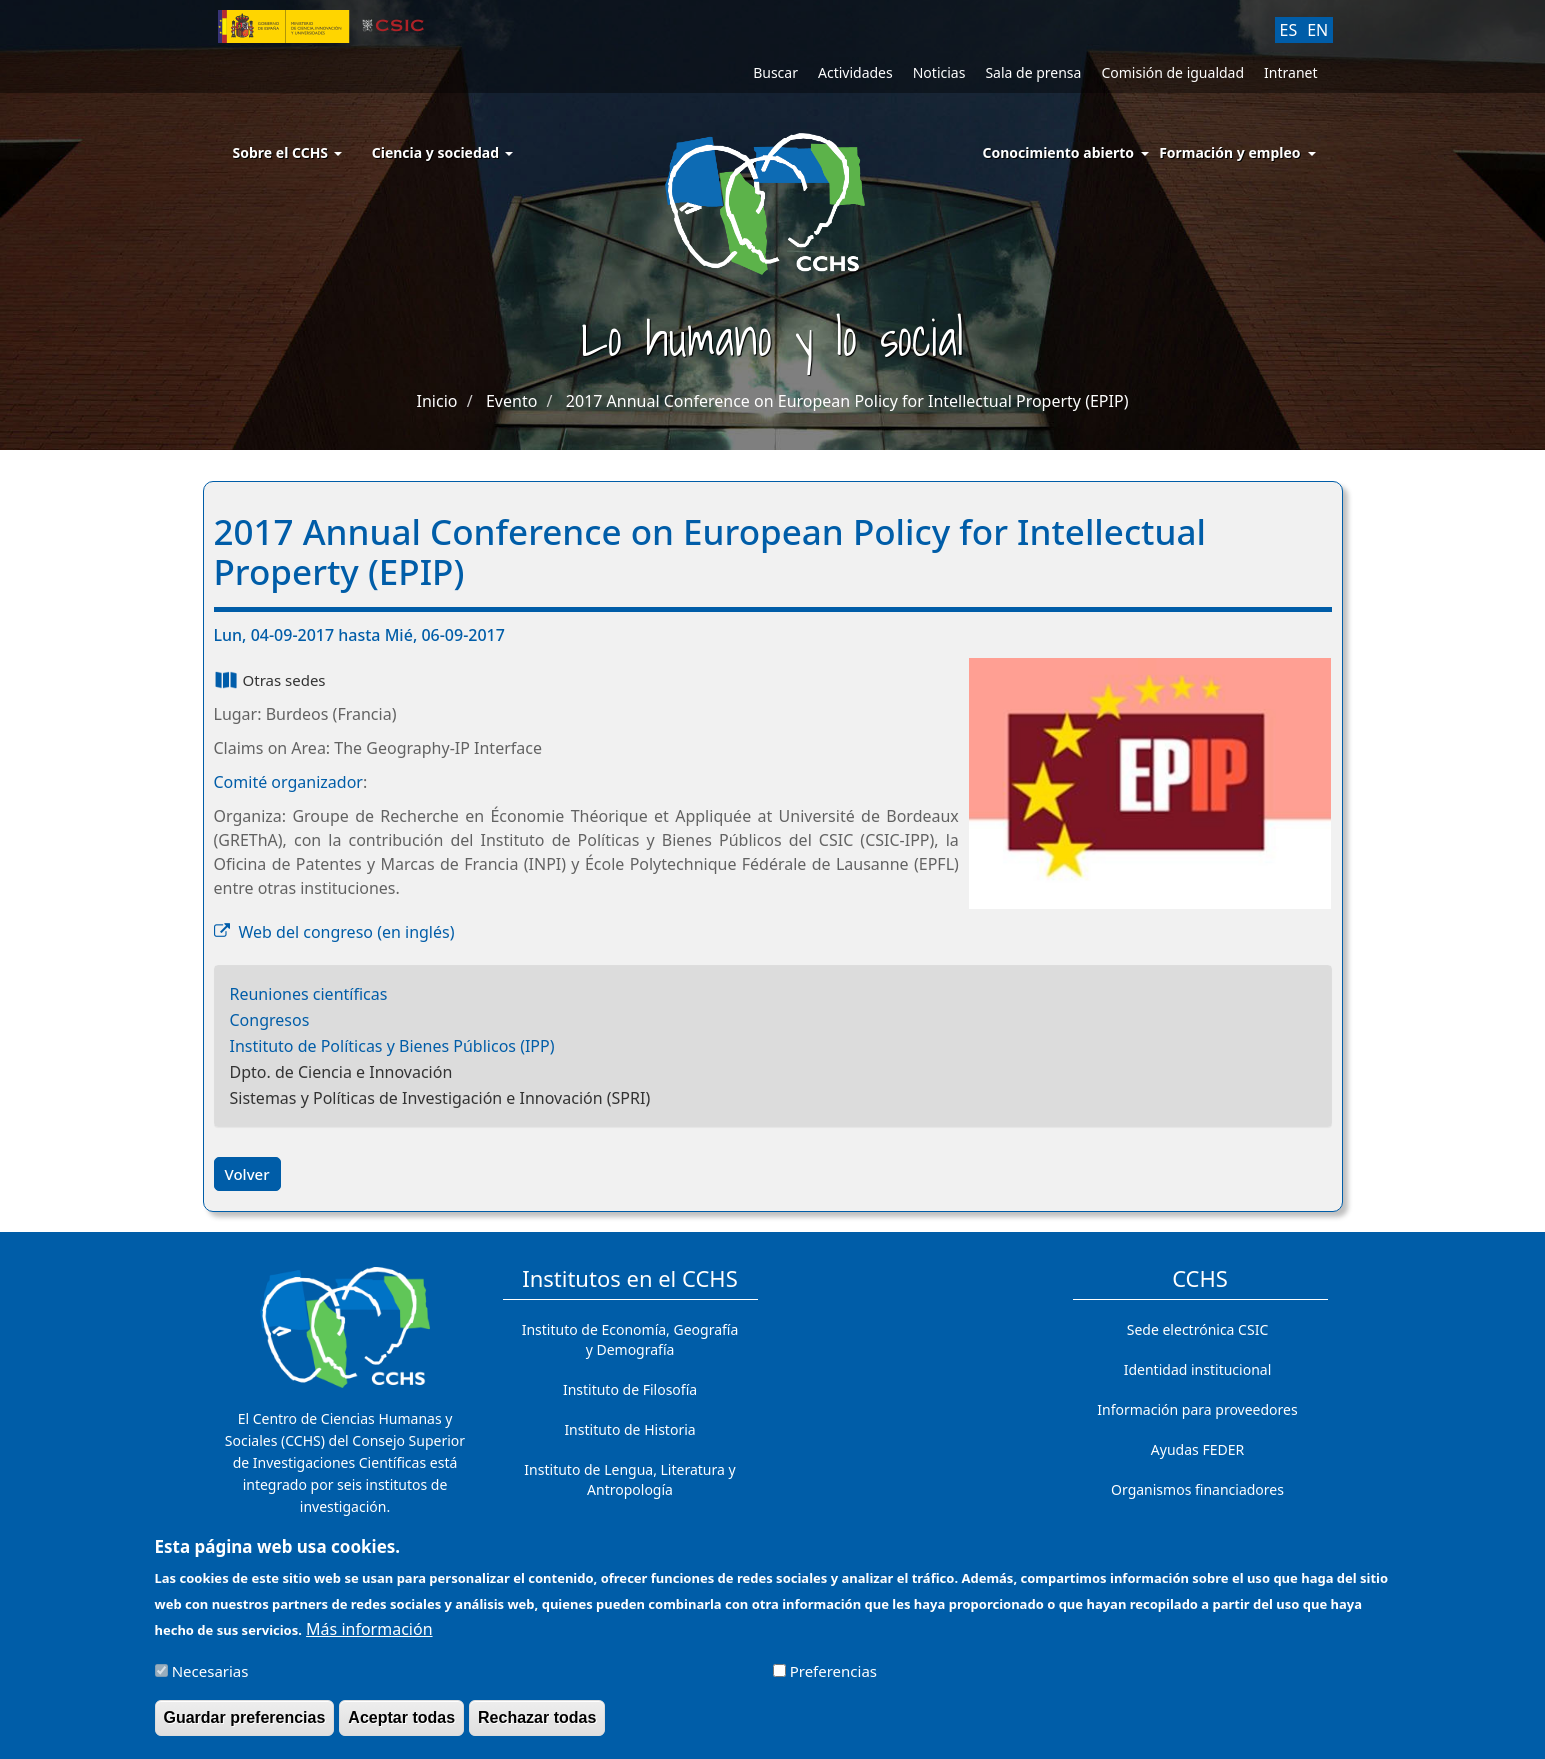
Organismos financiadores (1197, 1489)
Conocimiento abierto (1059, 152)
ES (1289, 30)
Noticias (939, 72)
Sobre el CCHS (287, 152)
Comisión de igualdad (1172, 72)
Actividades (855, 72)
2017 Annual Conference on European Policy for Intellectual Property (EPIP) (847, 401)
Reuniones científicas (309, 994)
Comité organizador (288, 782)
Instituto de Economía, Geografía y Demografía (630, 1339)
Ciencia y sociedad (442, 152)
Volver (247, 1174)
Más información (369, 1639)
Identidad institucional (1198, 1369)
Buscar (775, 72)
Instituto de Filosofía (630, 1389)
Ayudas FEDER (1197, 1449)
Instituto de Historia (629, 1429)
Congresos (270, 1020)
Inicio (437, 401)
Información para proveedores (1197, 1409)
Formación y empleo (1229, 152)
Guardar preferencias (245, 1727)
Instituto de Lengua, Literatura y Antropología (629, 1479)
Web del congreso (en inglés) (347, 932)
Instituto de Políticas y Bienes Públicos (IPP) (392, 1046)
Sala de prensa (1033, 72)
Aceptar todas (401, 1727)
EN (1317, 30)
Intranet (1290, 72)
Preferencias (833, 1681)
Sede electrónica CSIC (1197, 1329)
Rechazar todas (537, 1727)
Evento (511, 401)
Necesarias (210, 1681)
